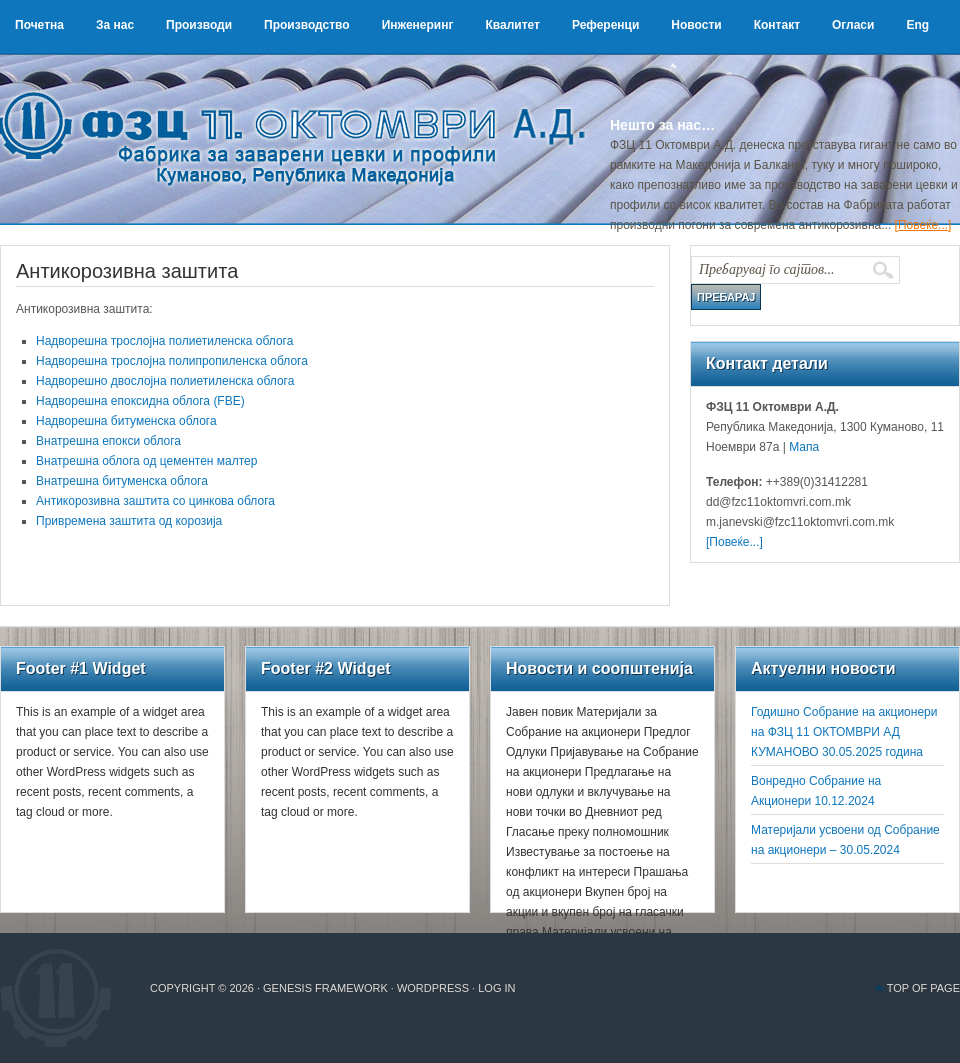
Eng (917, 25)
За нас (115, 25)
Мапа (802, 447)
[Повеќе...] (923, 225)
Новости (696, 25)
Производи (199, 25)
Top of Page (923, 988)
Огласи (853, 25)
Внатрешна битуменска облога (122, 481)
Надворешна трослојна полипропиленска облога (172, 361)
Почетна (39, 25)
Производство (307, 25)
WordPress (433, 988)
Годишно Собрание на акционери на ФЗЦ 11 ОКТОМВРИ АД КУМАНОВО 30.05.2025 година (844, 732)
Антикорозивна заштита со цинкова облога (155, 501)
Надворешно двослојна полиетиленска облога (165, 381)
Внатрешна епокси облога (108, 441)
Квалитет (512, 25)
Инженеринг (418, 25)
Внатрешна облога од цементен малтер (146, 461)
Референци (605, 25)
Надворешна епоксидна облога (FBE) (140, 401)
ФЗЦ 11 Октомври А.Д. (300, 115)
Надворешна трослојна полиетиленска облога (164, 341)
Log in (496, 988)
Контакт (777, 25)
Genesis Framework (325, 988)
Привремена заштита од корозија (129, 521)
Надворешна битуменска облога (126, 421)
